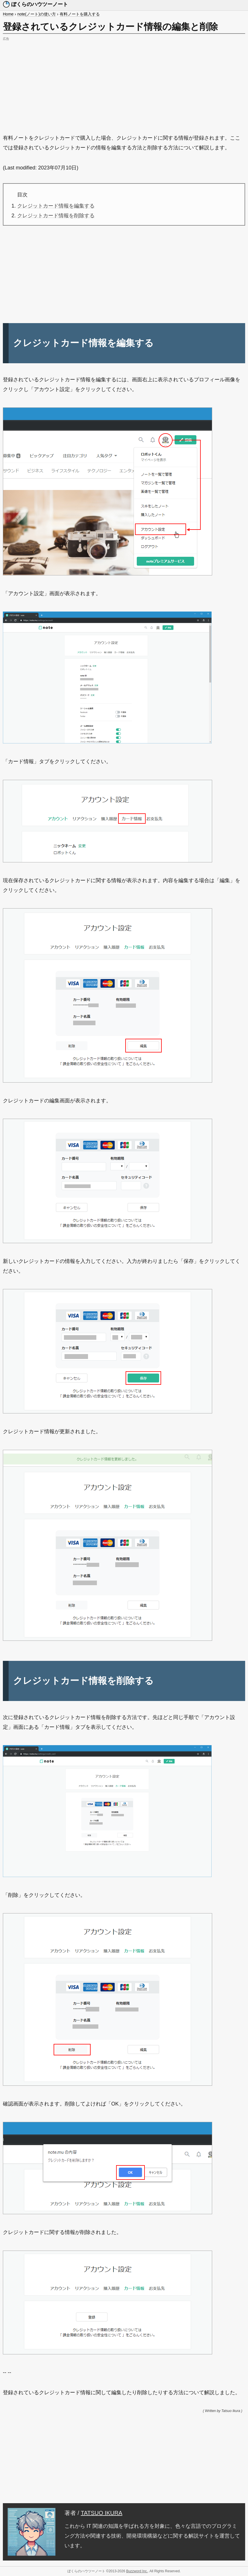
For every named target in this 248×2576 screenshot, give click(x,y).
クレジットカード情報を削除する (56, 215)
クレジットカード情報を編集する (56, 206)
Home (8, 14)
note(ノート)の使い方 (36, 14)
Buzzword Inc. (137, 2571)
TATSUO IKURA (101, 2513)
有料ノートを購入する (80, 14)
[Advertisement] (124, 82)
